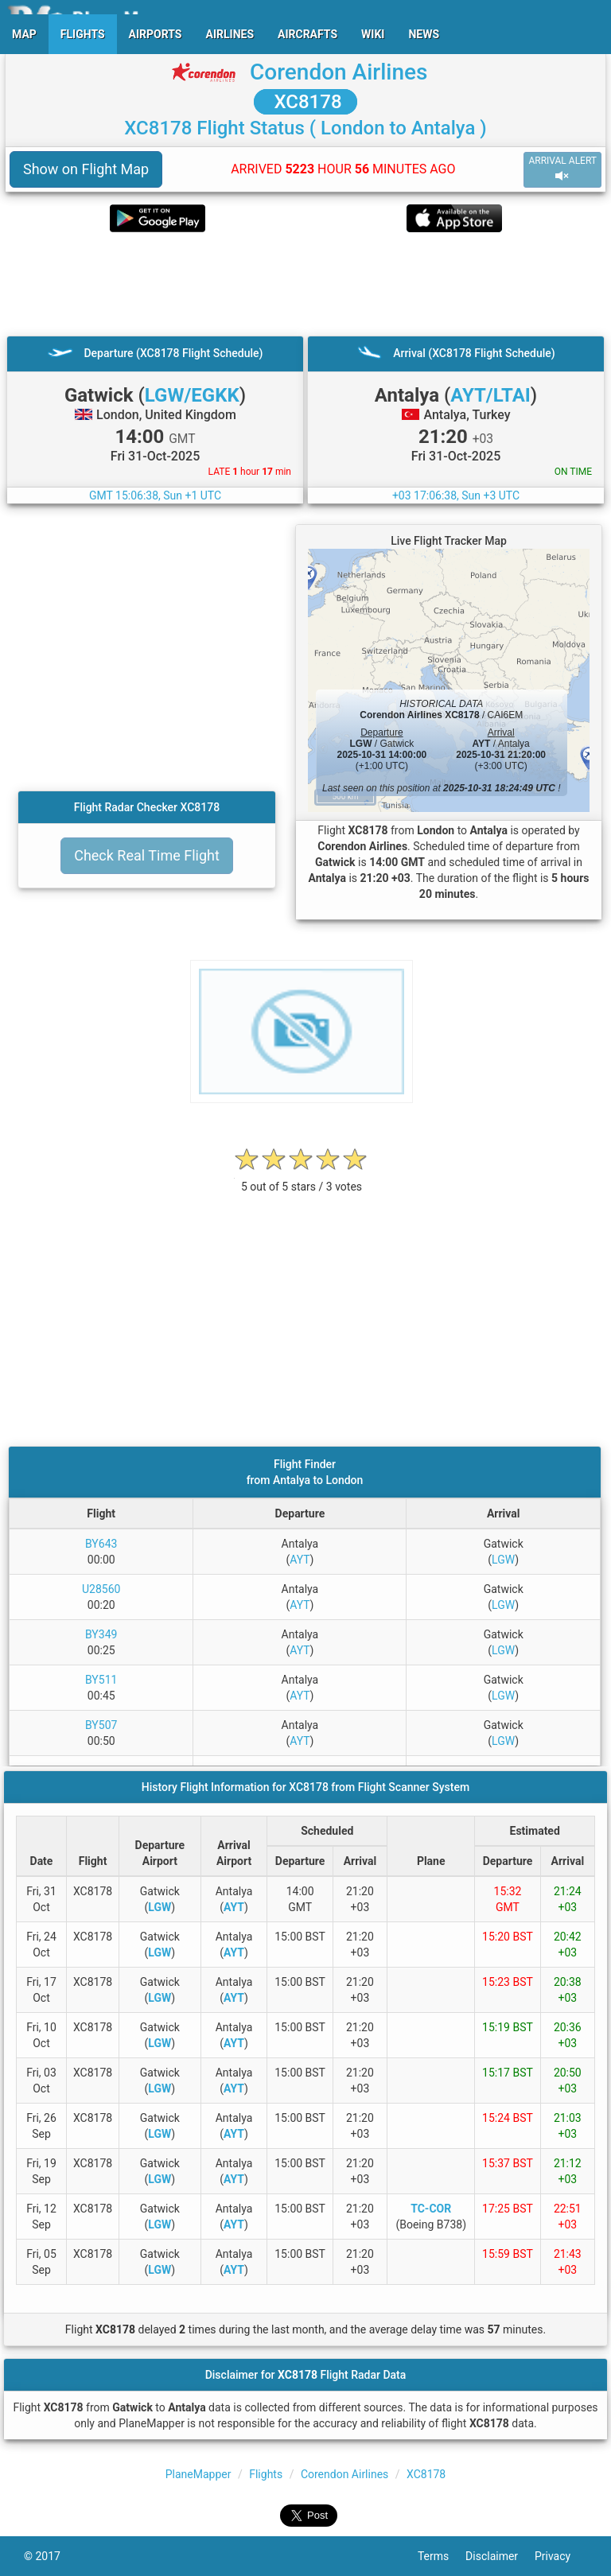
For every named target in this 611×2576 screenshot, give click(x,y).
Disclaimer (500, 2556)
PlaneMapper (198, 2474)
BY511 (101, 1679)
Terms (441, 2556)
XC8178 (305, 102)
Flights (265, 2474)
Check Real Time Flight (147, 855)
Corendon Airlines (338, 72)
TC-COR (431, 2208)
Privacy (561, 2556)
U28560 (101, 1589)
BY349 (101, 1634)
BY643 (101, 1543)
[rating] (301, 1178)
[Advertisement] (305, 284)
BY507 (101, 1725)
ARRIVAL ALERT (562, 169)
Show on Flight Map (86, 169)
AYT (299, 1559)
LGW (503, 1559)
